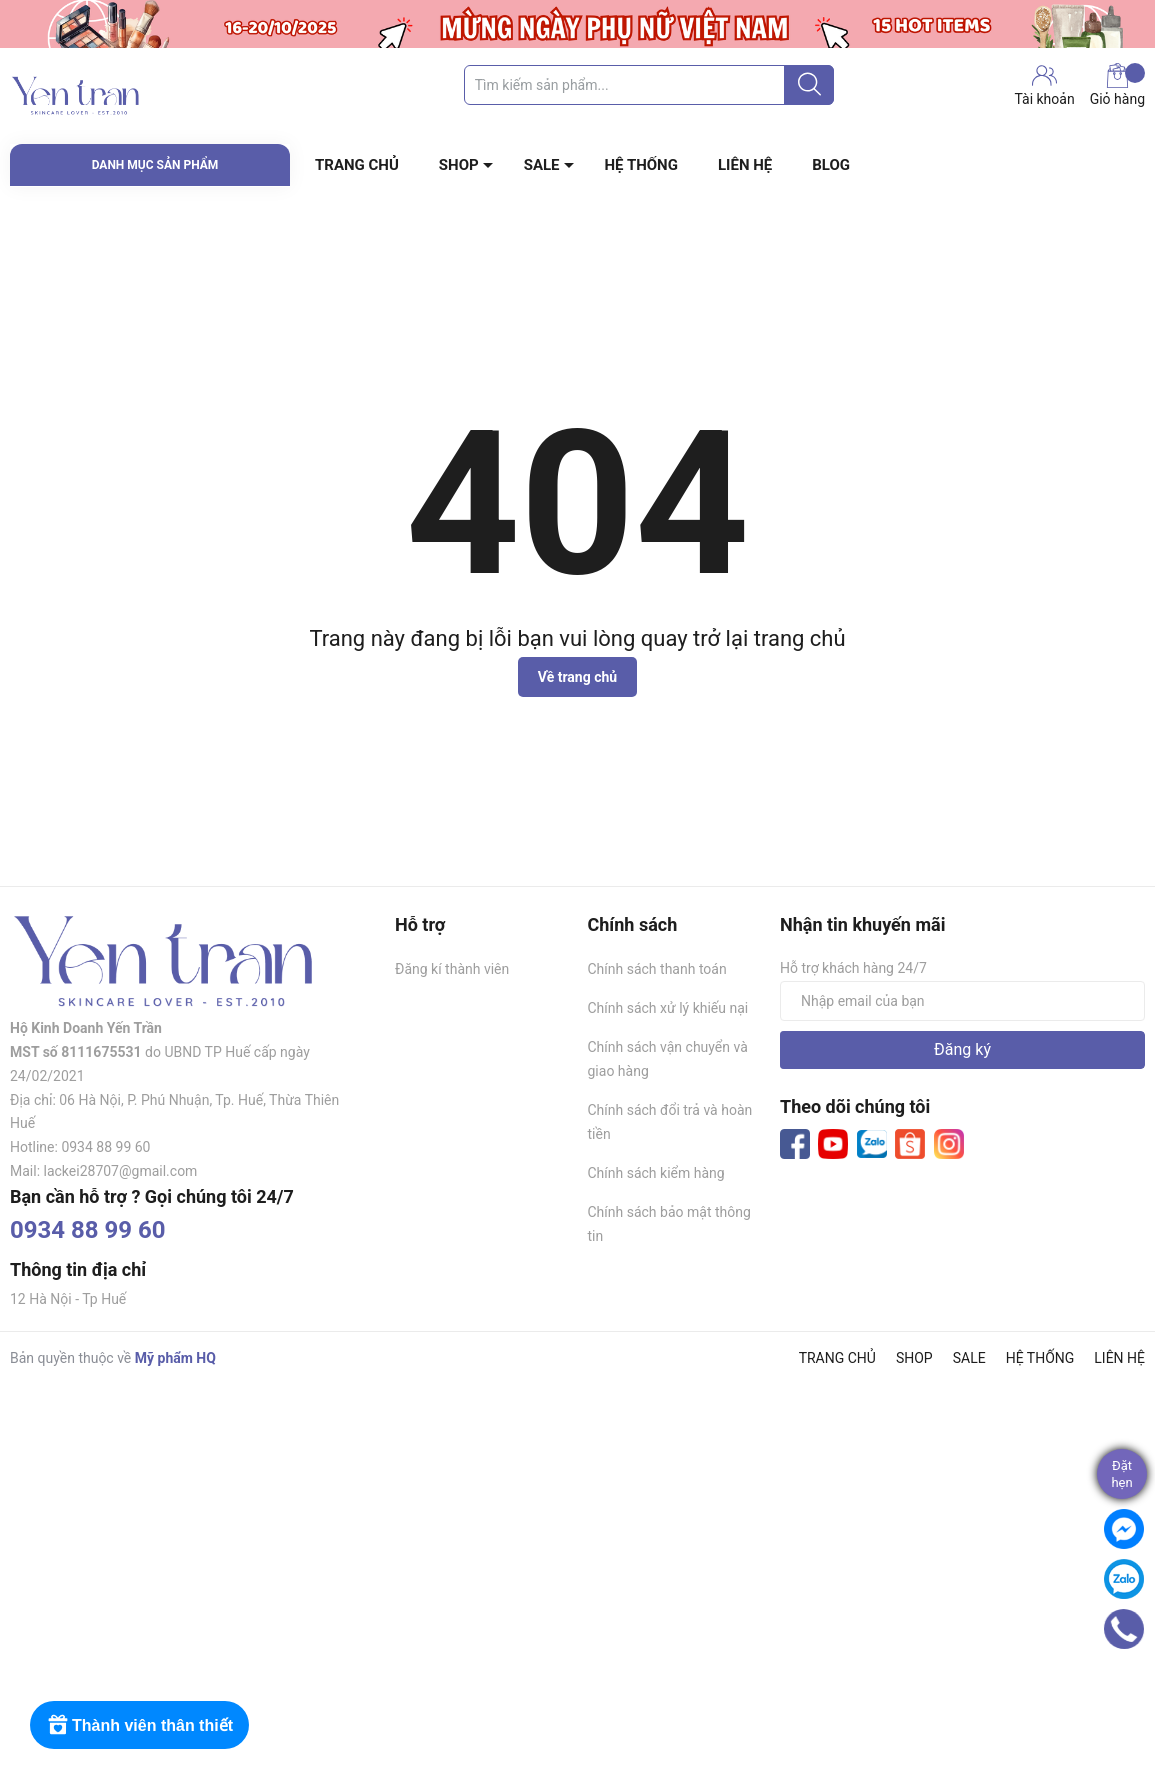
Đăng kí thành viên (452, 969)
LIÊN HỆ (745, 165)
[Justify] (809, 85)
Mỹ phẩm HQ (175, 1358)
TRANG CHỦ (357, 165)
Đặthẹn (1121, 1474)
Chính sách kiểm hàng (656, 1173)
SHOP (459, 165)
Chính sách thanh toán (657, 969)
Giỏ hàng (1117, 85)
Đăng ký (962, 1049)
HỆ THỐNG (641, 165)
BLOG (831, 165)
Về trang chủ (577, 677)
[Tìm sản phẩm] (649, 85)
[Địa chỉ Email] (962, 1001)
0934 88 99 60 (88, 1230)
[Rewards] (139, 1725)
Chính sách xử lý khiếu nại (668, 1008)
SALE (542, 165)
